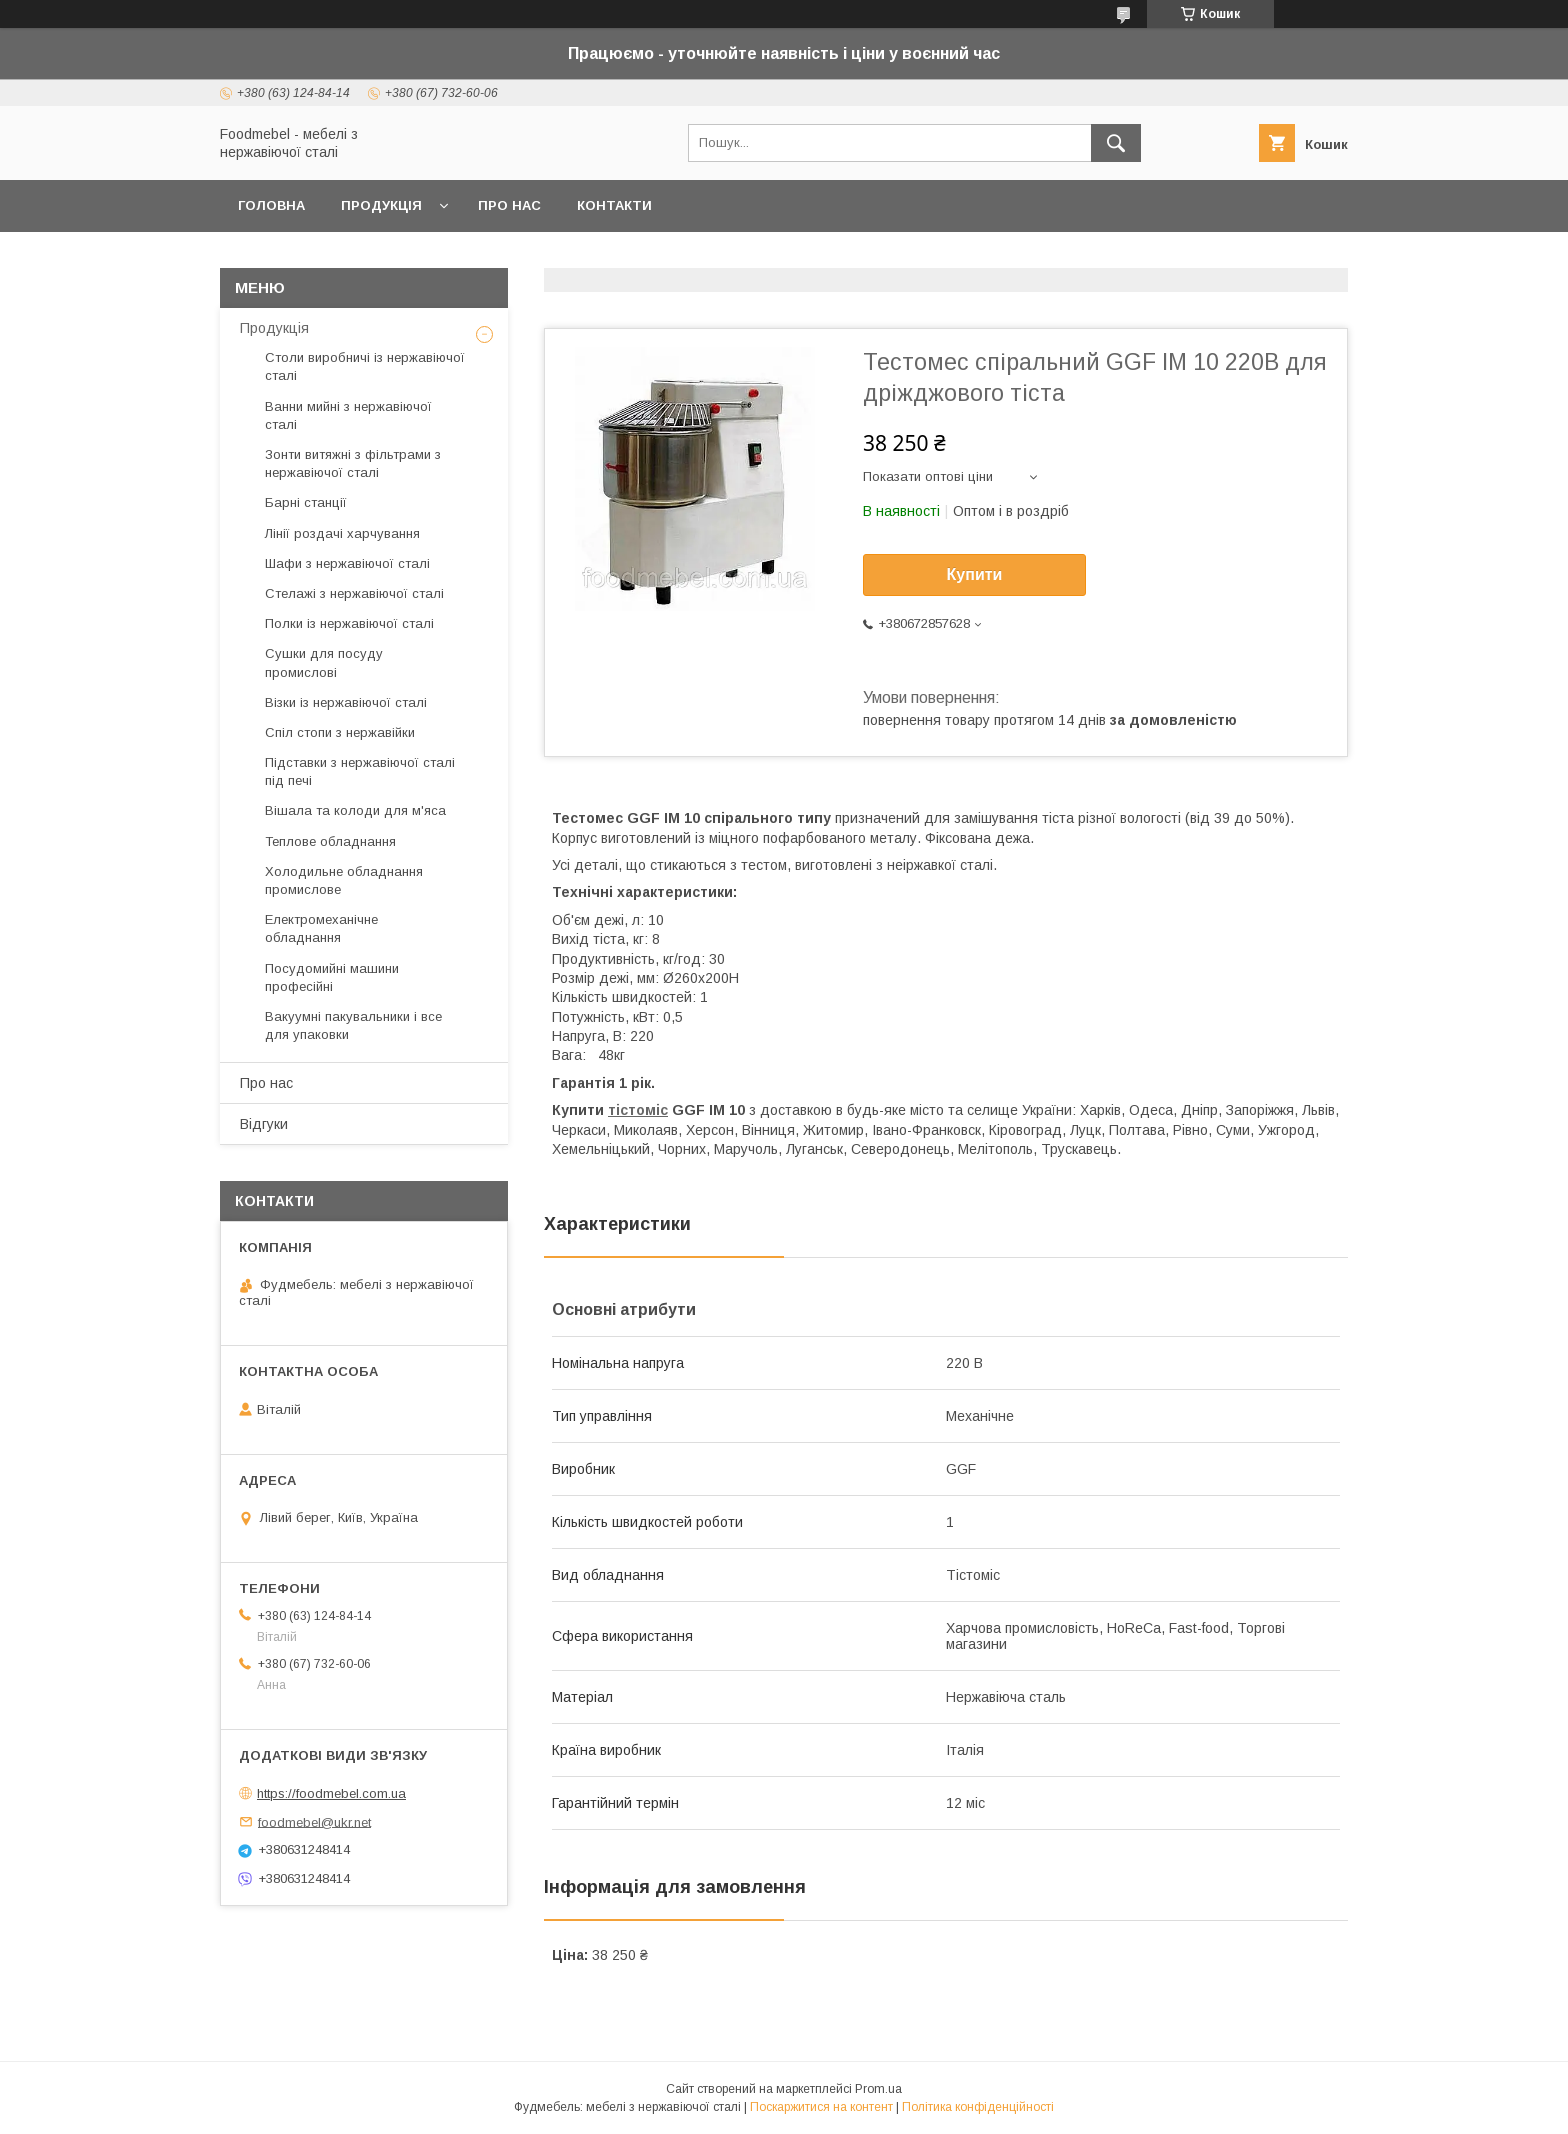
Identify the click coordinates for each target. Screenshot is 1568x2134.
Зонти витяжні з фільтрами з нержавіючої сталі (353, 463)
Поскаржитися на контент (821, 2107)
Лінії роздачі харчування (342, 533)
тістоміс (638, 1110)
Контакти (614, 205)
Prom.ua (878, 2089)
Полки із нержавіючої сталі (349, 623)
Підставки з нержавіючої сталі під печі (360, 771)
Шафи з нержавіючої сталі (347, 563)
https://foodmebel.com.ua (331, 1793)
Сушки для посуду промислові (324, 662)
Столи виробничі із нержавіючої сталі (365, 366)
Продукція (381, 205)
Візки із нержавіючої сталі (346, 702)
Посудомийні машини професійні (332, 977)
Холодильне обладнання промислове (344, 880)
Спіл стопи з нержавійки (340, 732)
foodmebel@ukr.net (314, 1821)
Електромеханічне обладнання (321, 928)
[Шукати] (1116, 143)
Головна (271, 205)
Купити (975, 574)
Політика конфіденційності (978, 2107)
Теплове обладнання (330, 841)
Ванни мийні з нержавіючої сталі (348, 415)
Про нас (509, 205)
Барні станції (306, 502)
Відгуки (264, 1124)
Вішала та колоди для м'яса (355, 810)
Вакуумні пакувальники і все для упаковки (353, 1025)
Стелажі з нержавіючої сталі (354, 593)
